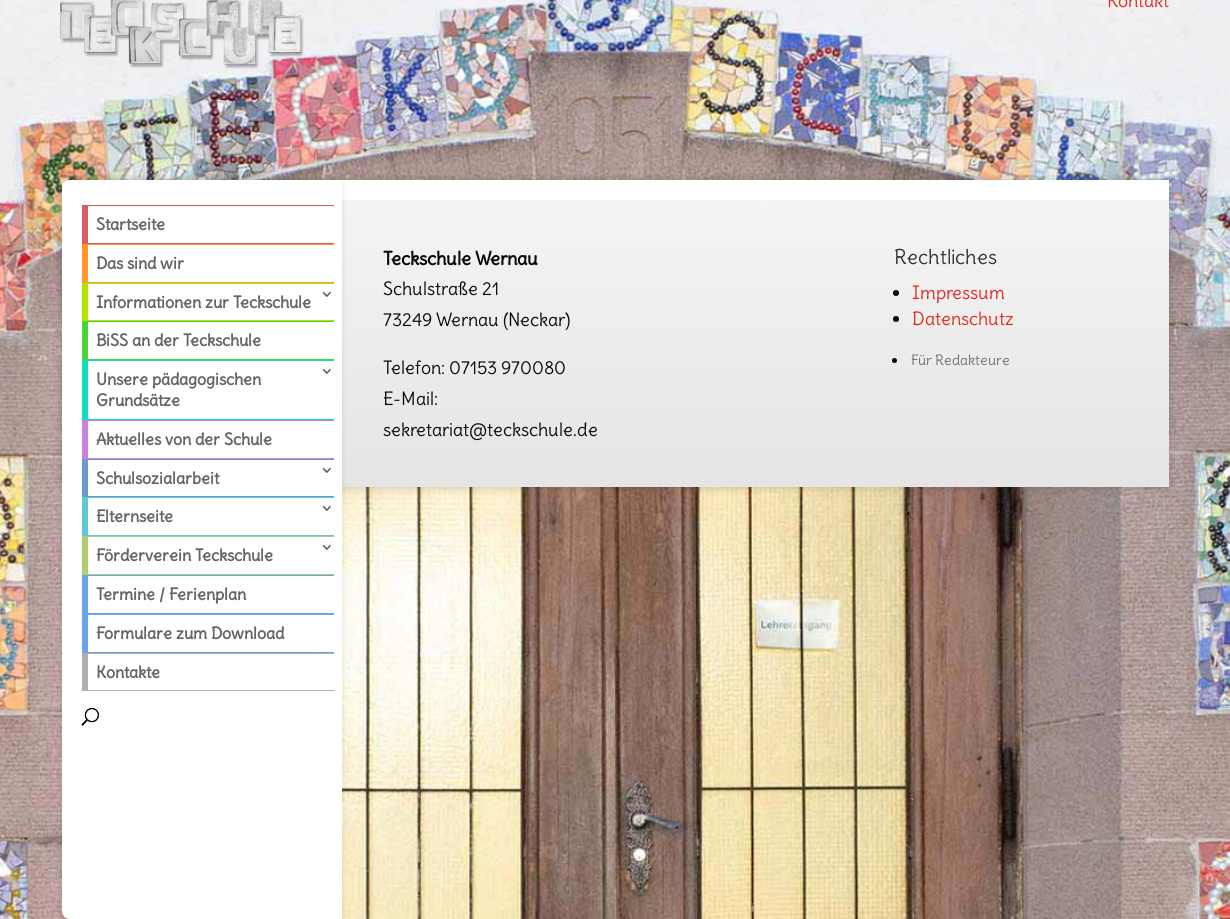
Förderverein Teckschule (184, 555)
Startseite (130, 224)
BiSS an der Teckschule (178, 340)
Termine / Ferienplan (171, 594)
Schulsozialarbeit (157, 478)
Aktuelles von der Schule (184, 439)
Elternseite (134, 516)
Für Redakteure (960, 360)
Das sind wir (140, 263)
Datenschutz (963, 318)
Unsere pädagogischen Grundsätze (178, 389)
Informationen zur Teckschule (203, 302)
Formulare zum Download (190, 633)
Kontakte (128, 672)
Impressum (958, 292)
